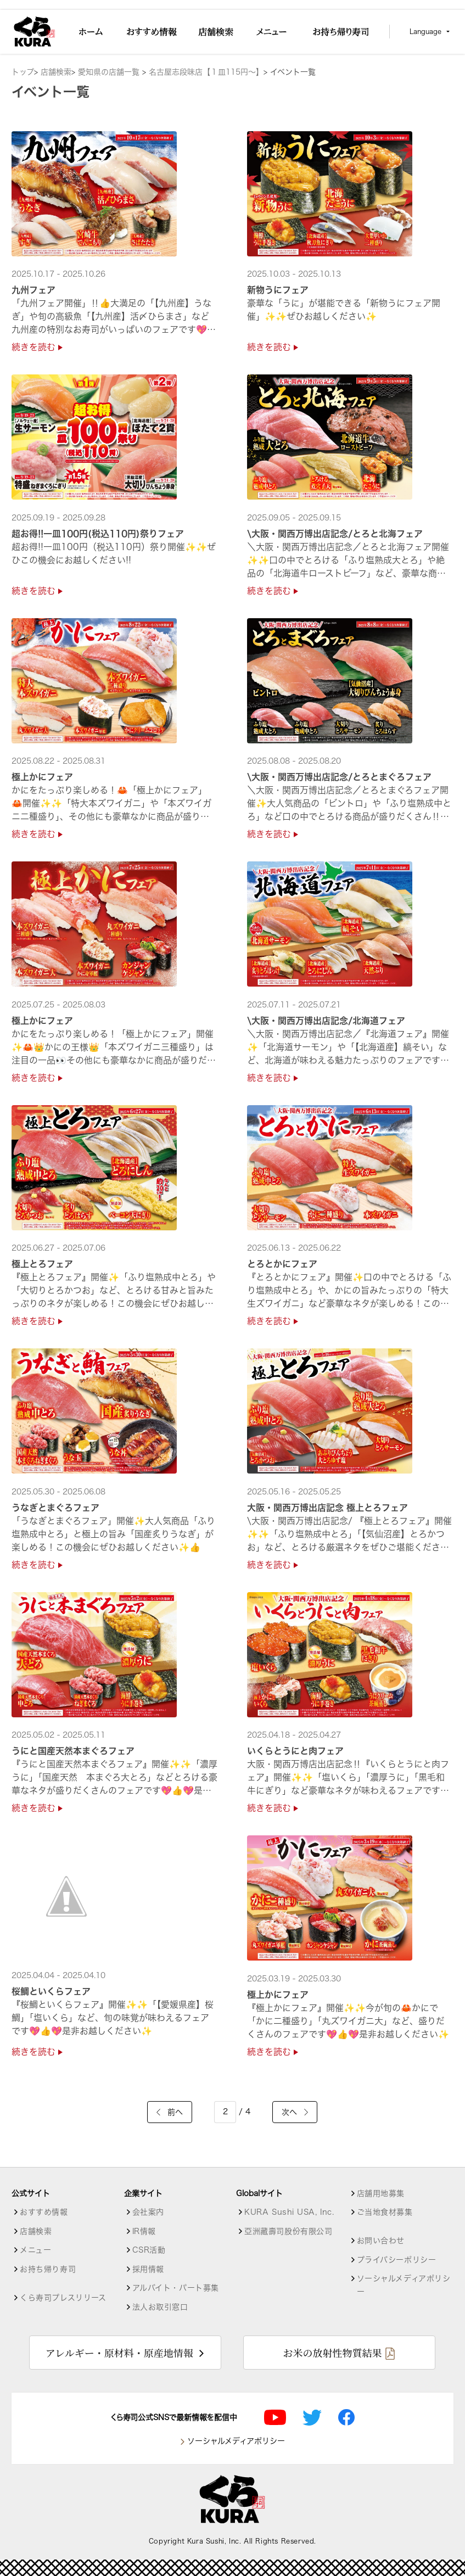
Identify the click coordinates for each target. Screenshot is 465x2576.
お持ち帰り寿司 (48, 2269)
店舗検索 (56, 72)
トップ (23, 72)
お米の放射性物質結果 (332, 2352)
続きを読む (37, 347)
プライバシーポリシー (396, 2260)
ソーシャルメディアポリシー (404, 2285)
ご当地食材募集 (385, 2212)
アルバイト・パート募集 (175, 2288)
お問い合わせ (381, 2240)
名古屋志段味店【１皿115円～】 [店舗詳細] (206, 72)
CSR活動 (149, 2250)
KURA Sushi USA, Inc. (289, 2212)
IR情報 (144, 2231)
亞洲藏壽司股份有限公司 (288, 2231)
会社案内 (148, 2212)
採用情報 (148, 2269)
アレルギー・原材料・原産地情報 (119, 2352)
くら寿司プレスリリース (63, 2297)
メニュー (35, 2250)
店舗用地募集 (381, 2193)
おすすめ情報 (44, 2212)
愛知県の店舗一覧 (110, 72)
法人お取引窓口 (160, 2307)
